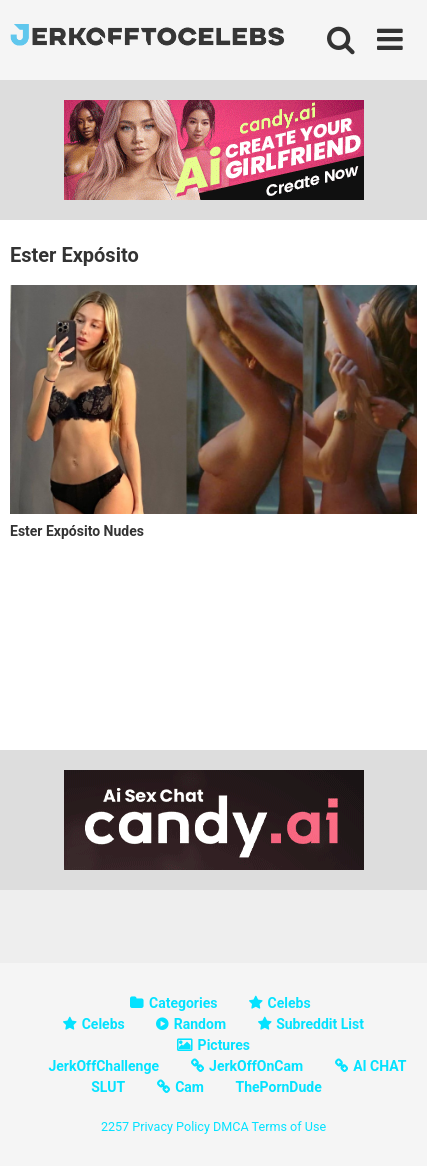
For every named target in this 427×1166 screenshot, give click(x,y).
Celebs (289, 1003)
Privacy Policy (171, 1126)
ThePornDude (278, 1087)
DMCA (231, 1126)
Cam (189, 1087)
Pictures (224, 1045)
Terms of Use (289, 1126)
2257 (115, 1126)
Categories (183, 1003)
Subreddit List (320, 1024)
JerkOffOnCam (256, 1066)
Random (200, 1024)
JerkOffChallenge (103, 1066)
